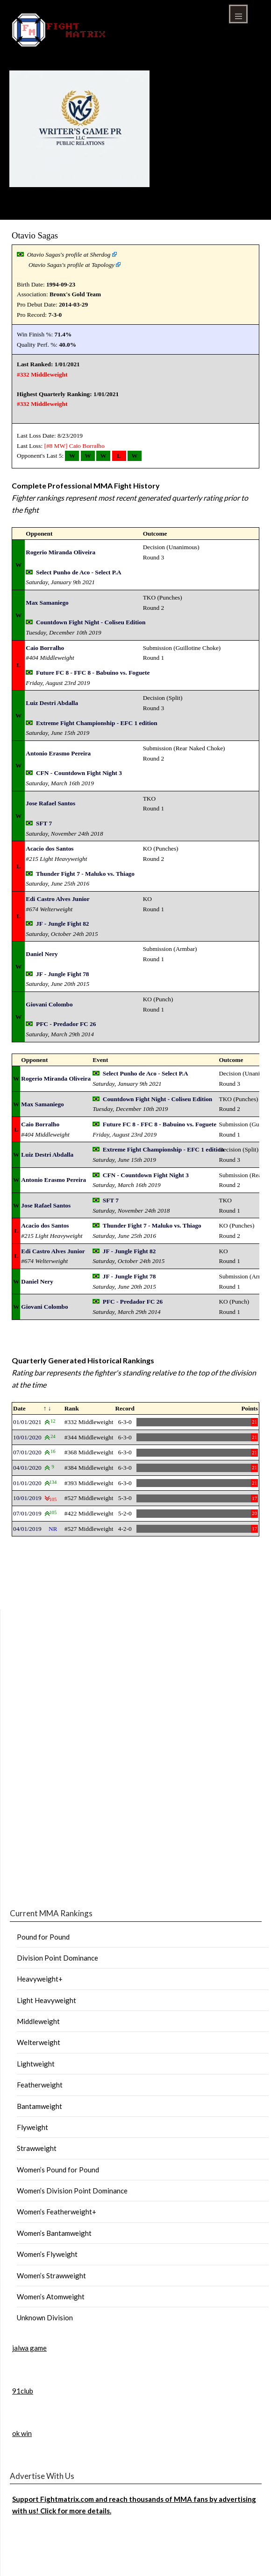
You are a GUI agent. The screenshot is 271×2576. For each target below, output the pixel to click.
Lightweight (36, 2063)
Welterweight (38, 2042)
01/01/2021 (27, 1421)
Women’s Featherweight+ (56, 2211)
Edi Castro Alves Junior (57, 898)
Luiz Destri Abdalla (52, 702)
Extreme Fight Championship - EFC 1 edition (96, 722)
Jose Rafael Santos (50, 803)
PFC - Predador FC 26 (66, 1023)
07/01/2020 (27, 1452)
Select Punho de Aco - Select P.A (78, 572)
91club (22, 2391)
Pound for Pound (43, 1937)
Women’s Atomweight (51, 2296)
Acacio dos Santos (49, 848)
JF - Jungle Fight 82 (62, 923)
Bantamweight (39, 2106)
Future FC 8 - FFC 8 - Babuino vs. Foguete (93, 672)
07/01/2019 (27, 1513)
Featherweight (40, 2084)
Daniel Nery (41, 953)
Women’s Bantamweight (54, 2233)
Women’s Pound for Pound (58, 2169)
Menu (238, 14)
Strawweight (37, 2148)
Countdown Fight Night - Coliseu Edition (90, 622)
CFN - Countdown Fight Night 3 (79, 772)
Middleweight (38, 2021)
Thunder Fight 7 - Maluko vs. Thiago (85, 873)
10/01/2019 (27, 1497)
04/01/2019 (27, 1528)
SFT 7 (44, 823)
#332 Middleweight (42, 374)
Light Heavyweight (46, 2000)
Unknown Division (45, 2317)
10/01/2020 (27, 1437)
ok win (22, 2433)
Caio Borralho (87, 445)
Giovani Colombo (49, 1004)
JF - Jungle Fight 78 (62, 973)
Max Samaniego (47, 602)
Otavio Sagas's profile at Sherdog (69, 254)
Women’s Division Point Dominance (72, 2190)
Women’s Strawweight (51, 2275)
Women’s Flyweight (47, 2254)
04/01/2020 (27, 1467)
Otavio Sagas (35, 235)
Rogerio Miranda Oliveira (60, 552)
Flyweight (32, 2127)
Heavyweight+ (40, 1979)
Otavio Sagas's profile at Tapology (71, 264)
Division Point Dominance (57, 1958)
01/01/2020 (27, 1483)
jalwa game (29, 2348)
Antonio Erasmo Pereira (58, 753)
